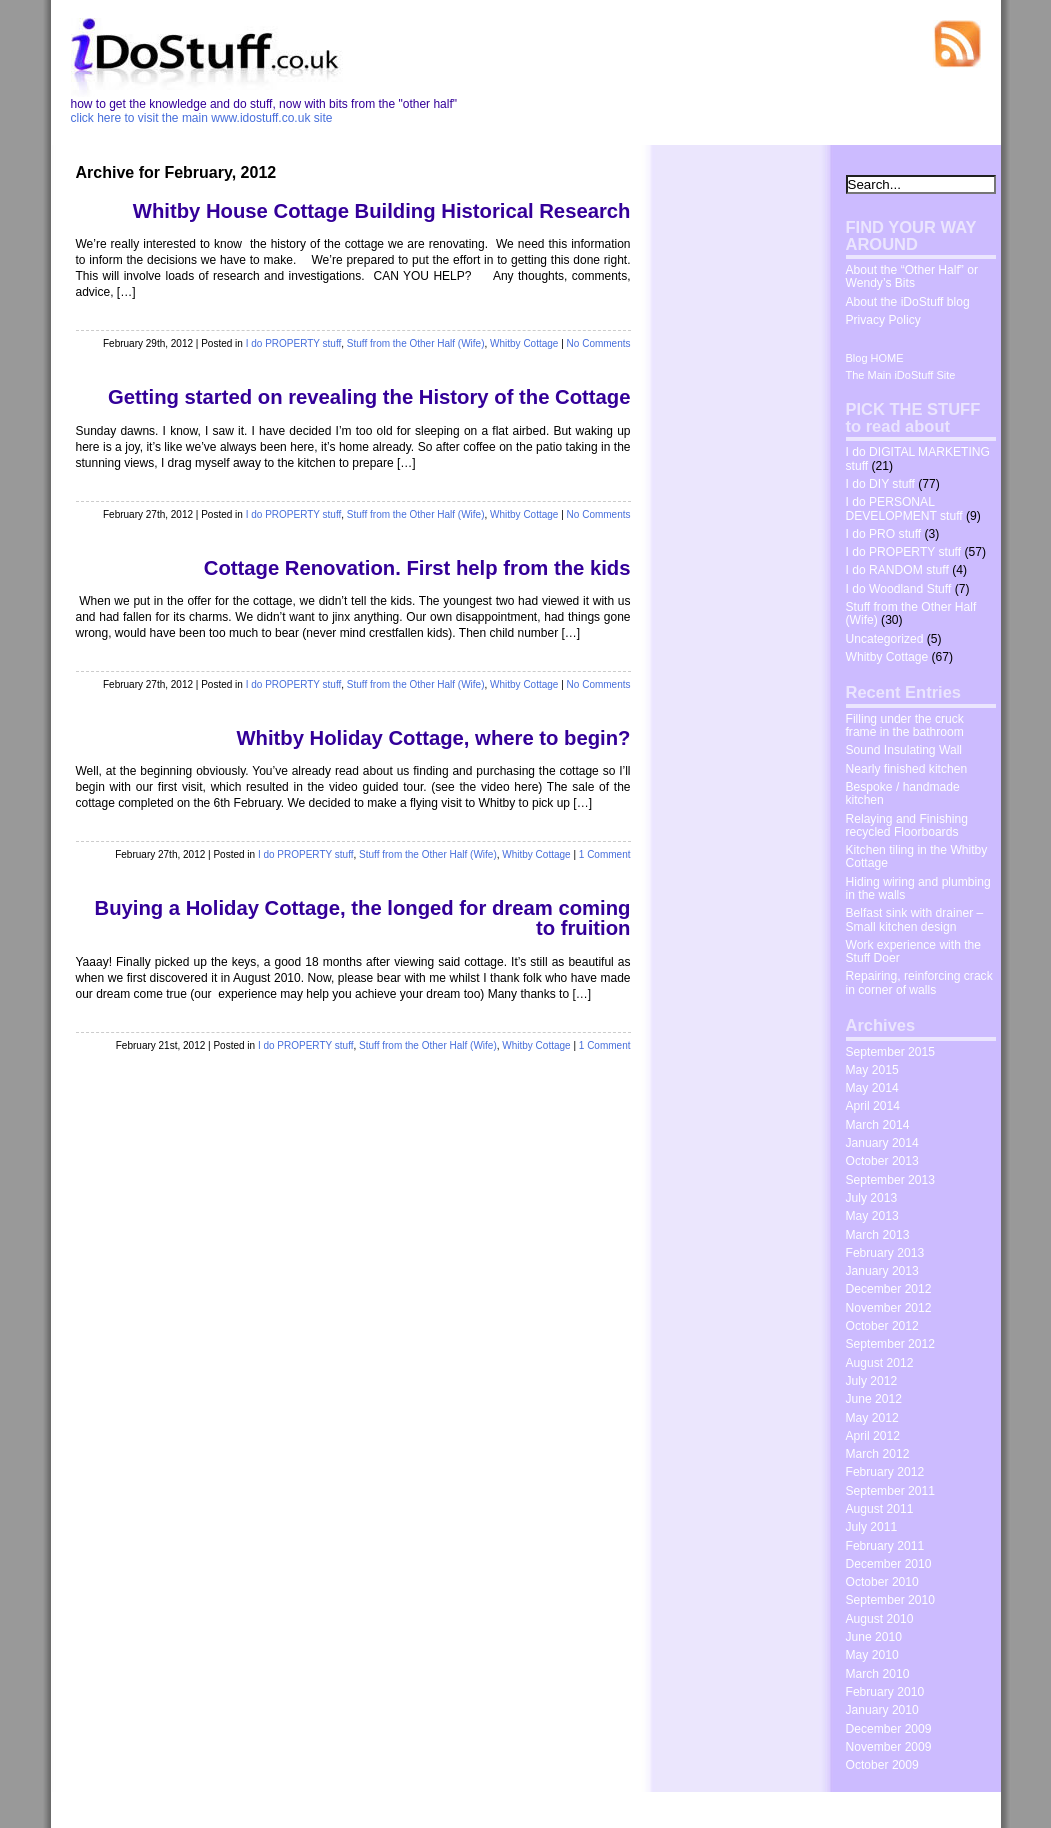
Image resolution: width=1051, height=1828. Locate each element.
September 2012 (890, 1344)
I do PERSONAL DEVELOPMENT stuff (904, 508)
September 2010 (890, 1600)
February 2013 (885, 1253)
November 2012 (889, 1308)
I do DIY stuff (880, 484)
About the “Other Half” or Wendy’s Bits (912, 276)
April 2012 (873, 1436)
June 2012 (874, 1399)
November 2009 (889, 1747)
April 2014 (873, 1106)
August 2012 (880, 1363)
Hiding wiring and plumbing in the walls (918, 888)
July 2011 (872, 1527)
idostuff (142, 1809)
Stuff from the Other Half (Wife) (416, 343)
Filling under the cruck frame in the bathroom (905, 725)
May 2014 (872, 1088)
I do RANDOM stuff (897, 570)
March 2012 (878, 1454)
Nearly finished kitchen (907, 769)
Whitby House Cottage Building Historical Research (382, 211)
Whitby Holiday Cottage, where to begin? (433, 738)
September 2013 (890, 1180)
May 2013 (872, 1216)
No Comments (599, 343)
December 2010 (889, 1564)
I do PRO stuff (884, 534)
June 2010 (874, 1637)
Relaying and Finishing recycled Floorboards (907, 825)
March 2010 (878, 1674)
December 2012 (889, 1289)
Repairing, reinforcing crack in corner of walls (919, 982)
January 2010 (882, 1710)
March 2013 (878, 1235)
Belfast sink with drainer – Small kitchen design (915, 919)
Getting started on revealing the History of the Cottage (369, 397)
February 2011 (885, 1546)
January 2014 (882, 1143)
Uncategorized (885, 639)
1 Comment (605, 854)
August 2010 (880, 1619)
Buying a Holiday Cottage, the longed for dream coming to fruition (363, 918)
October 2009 (882, 1765)
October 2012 (882, 1326)
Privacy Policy (883, 320)
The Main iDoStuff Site (901, 375)
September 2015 (890, 1052)
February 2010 (885, 1692)
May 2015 (872, 1070)
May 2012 (872, 1418)
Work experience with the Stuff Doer (914, 951)
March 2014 (878, 1125)
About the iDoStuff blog (908, 302)
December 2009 (889, 1729)
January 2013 (882, 1271)
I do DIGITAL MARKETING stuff (918, 458)
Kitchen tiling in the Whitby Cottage (917, 856)
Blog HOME (875, 358)
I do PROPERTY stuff (294, 343)
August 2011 (880, 1509)
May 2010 (872, 1655)
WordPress (247, 1809)
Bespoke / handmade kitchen (903, 793)
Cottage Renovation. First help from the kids (417, 568)
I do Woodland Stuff (899, 589)
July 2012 (872, 1381)
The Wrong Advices (934, 1807)
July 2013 (872, 1198)
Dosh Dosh (844, 1807)
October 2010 (882, 1582)
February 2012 (885, 1472)
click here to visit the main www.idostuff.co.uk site (202, 118)
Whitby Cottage (524, 343)
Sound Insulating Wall (904, 750)
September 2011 (890, 1491)
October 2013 (882, 1161)
